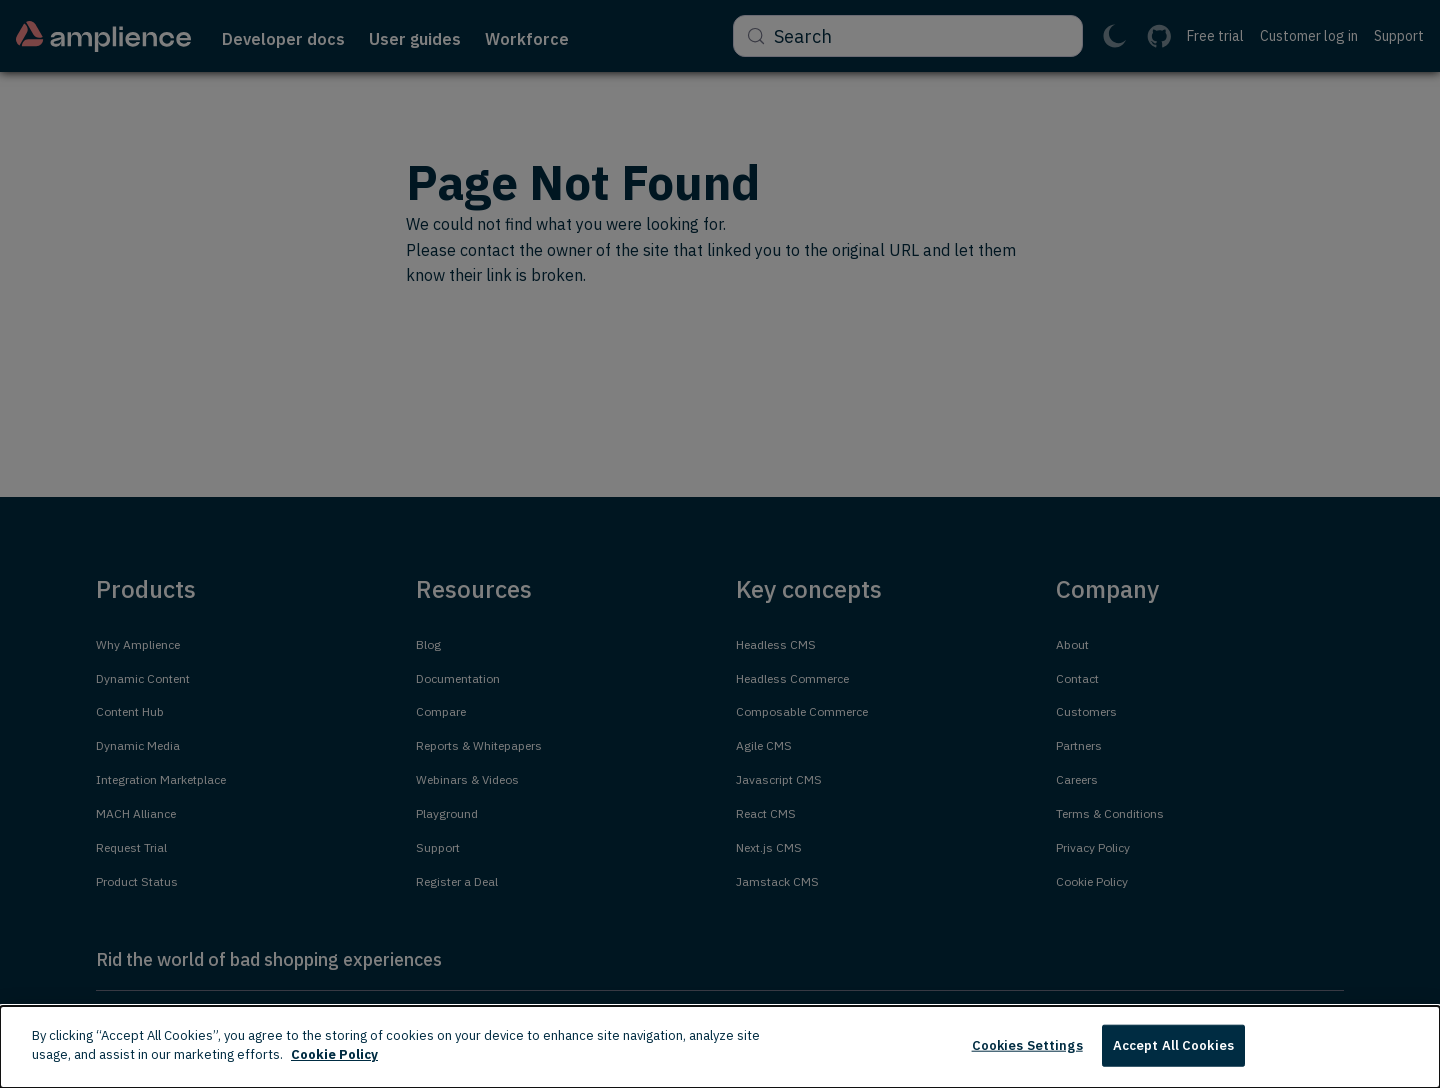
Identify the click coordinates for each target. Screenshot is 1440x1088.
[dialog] (720, 1047)
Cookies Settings (1027, 1045)
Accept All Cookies (1173, 1045)
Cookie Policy (334, 1054)
